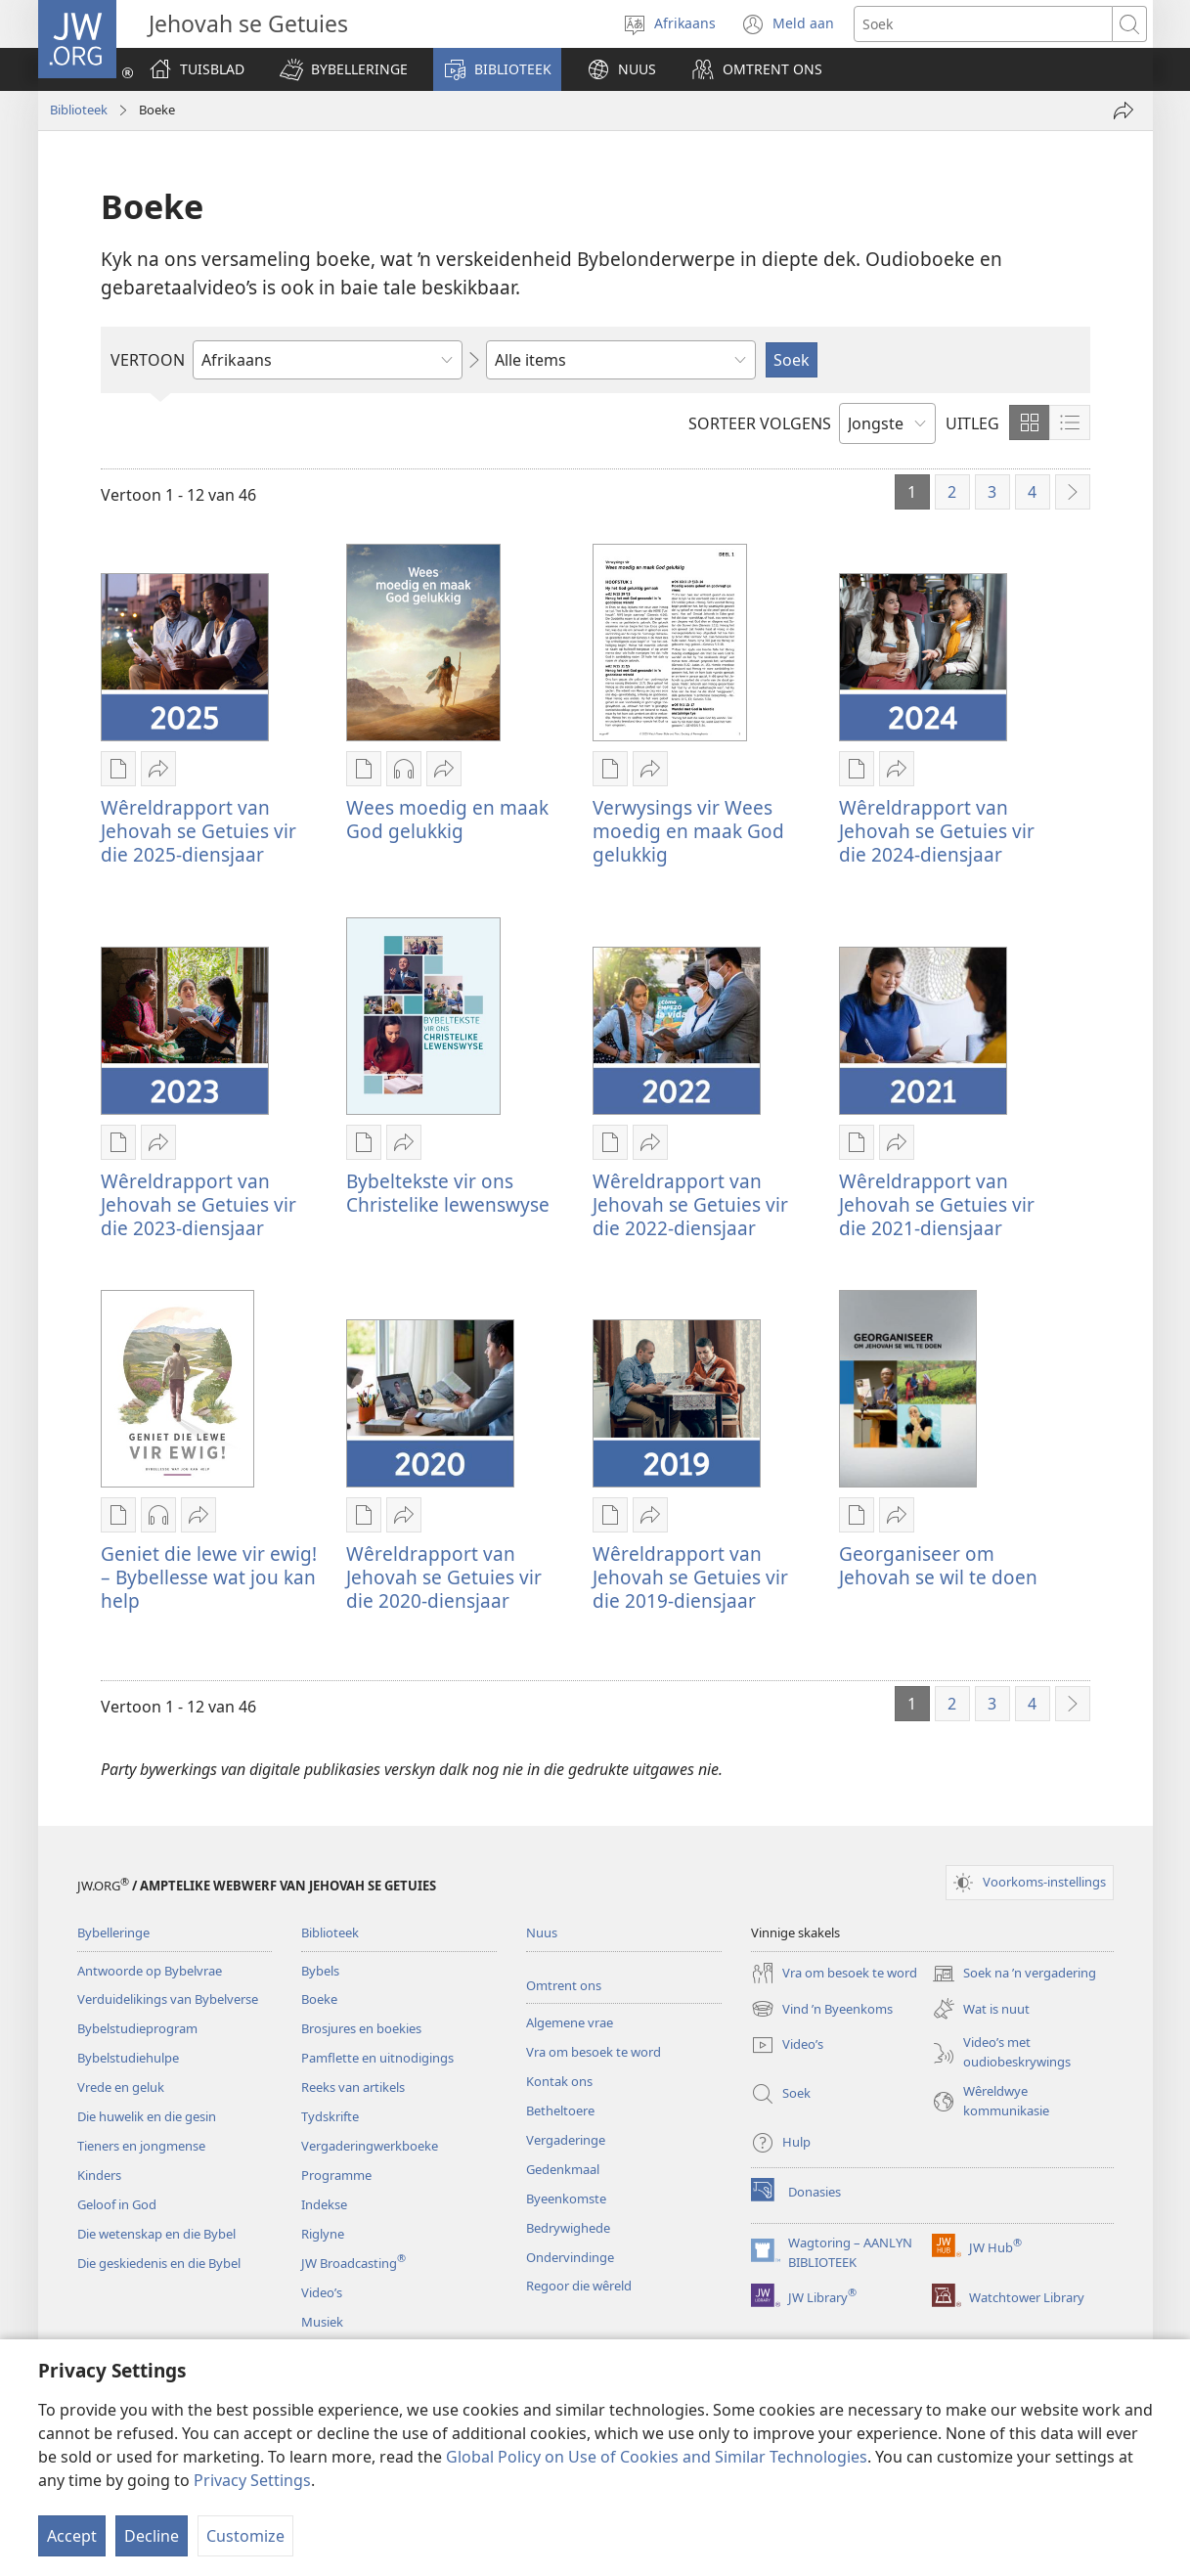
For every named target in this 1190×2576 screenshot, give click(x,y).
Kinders (99, 2175)
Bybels (320, 1970)
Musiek (322, 2322)
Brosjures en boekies (361, 2028)
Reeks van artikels (353, 2087)
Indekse (324, 2204)
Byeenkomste (566, 2198)
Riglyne (322, 2234)
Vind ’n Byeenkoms (822, 2009)
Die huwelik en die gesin (146, 2116)
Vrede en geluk (120, 2087)
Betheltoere (560, 2110)
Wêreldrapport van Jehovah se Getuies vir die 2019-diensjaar (690, 1577)
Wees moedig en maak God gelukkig (447, 819)
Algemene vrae (569, 2022)
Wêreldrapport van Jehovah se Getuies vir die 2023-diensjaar (198, 1204)
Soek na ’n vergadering (1014, 1973)
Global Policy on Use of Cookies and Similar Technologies (656, 2456)
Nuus (541, 1932)
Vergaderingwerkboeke (369, 2145)
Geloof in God (116, 2204)
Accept (72, 2536)
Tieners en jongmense (141, 2145)
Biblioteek (79, 109)
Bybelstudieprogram (137, 2028)
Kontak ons (559, 2081)
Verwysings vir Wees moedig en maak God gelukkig (688, 830)
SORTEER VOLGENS (759, 423)
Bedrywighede (568, 2228)
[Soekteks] (983, 24)
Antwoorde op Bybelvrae (149, 1970)
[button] (344, 69)
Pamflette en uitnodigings (377, 2057)
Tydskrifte (330, 2116)
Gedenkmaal (562, 2169)
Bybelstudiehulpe (128, 2057)
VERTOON (147, 360)
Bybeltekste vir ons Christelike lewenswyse (448, 1193)
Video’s (321, 2292)
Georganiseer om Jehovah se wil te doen (938, 1565)
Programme (336, 2175)
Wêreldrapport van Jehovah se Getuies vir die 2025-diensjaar (198, 830)
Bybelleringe (113, 1932)
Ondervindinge (570, 2257)
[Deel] (1123, 110)
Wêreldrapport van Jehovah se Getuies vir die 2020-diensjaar (444, 1577)
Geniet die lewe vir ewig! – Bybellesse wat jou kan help (209, 1577)
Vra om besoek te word (593, 2052)
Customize (245, 2536)
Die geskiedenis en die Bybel (159, 2263)
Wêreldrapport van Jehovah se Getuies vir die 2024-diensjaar (937, 830)
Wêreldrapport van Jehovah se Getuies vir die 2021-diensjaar (937, 1204)
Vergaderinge (565, 2140)
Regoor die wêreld (579, 2285)
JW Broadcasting (353, 2263)
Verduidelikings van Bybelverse (167, 1999)
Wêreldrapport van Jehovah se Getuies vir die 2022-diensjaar (690, 1204)
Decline (151, 2536)
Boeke (319, 1999)
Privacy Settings (252, 2480)
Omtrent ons (563, 1985)
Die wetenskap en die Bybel (156, 2234)
